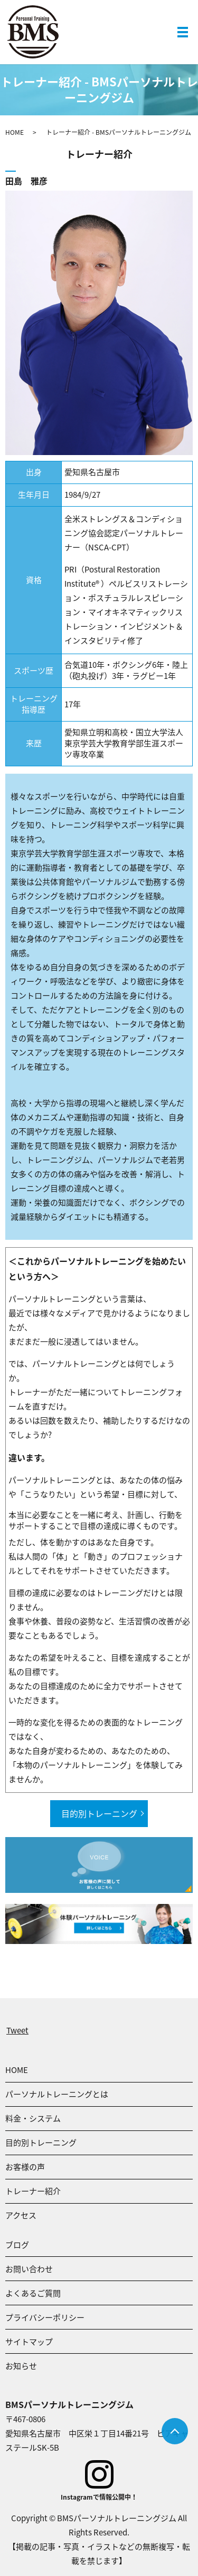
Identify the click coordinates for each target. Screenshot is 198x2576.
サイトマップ (29, 2341)
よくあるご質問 (33, 2293)
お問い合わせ (29, 2269)
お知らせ (21, 2366)
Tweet (17, 2030)
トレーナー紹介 (33, 2191)
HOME (14, 132)
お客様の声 (25, 2167)
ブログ (17, 2245)
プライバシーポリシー (44, 2317)
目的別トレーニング (99, 1813)
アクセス (20, 2215)
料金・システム (33, 2118)
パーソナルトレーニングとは (56, 2094)
